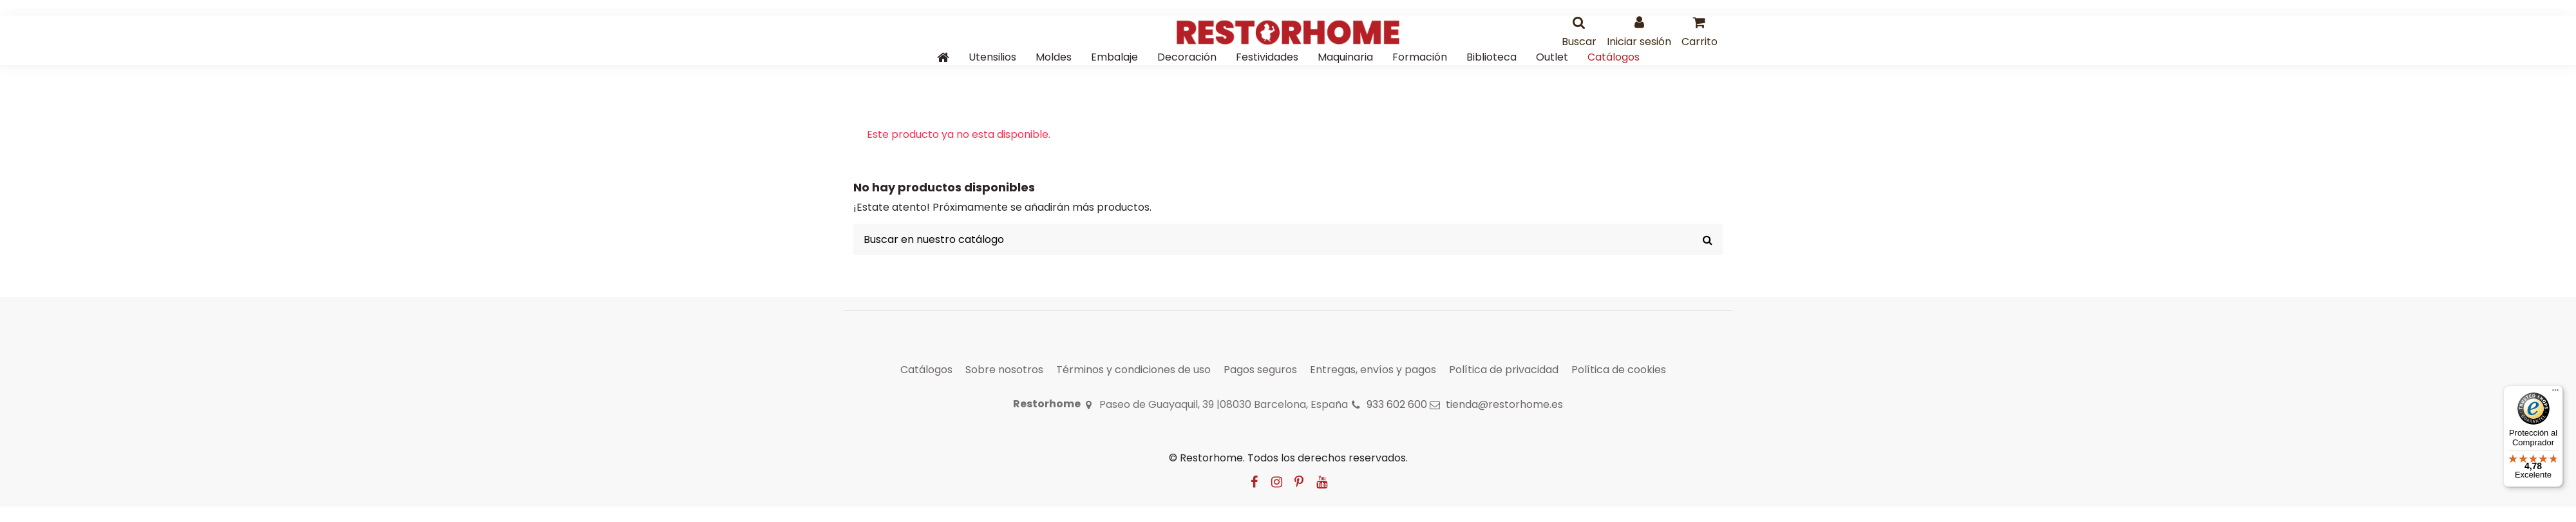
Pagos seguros (1260, 369)
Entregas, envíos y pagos (1373, 369)
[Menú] (2555, 393)
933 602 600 (1397, 404)
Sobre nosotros (1004, 369)
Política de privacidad (1503, 369)
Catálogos (926, 369)
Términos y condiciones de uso (1133, 369)
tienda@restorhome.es (1504, 404)
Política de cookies (1618, 369)
